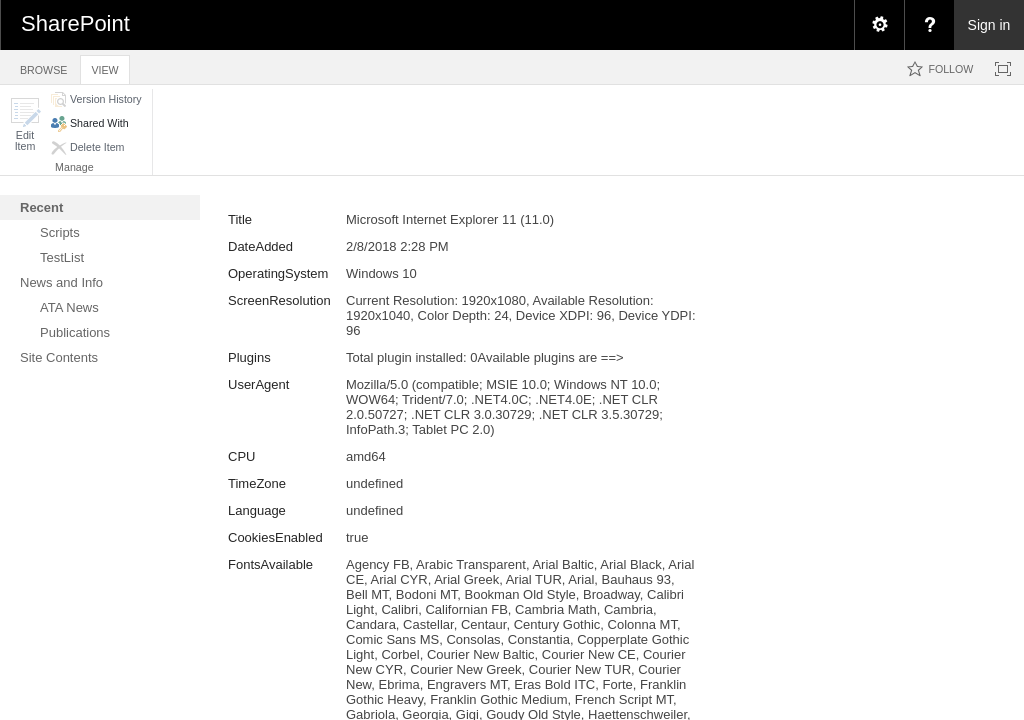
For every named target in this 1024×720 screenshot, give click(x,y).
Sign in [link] (989, 25)
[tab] (43, 66)
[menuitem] (879, 25)
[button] (25, 124)
